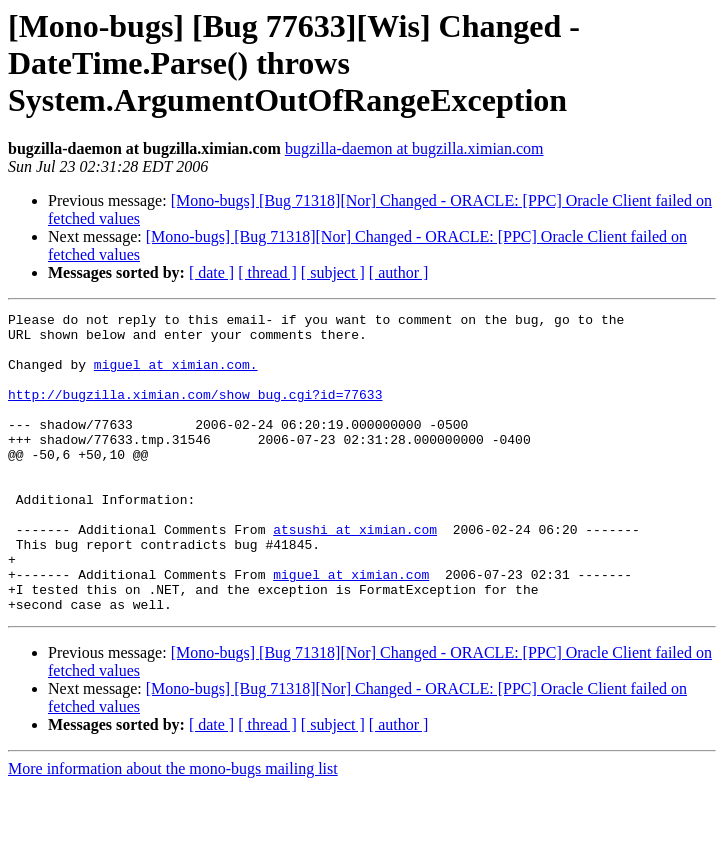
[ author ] (399, 272)
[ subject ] (333, 272)
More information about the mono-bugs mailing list (173, 828)
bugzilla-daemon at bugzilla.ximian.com (414, 148)
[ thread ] (267, 272)
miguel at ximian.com (351, 628)
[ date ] (211, 272)
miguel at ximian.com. (176, 376)
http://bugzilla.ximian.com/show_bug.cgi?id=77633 (195, 412)
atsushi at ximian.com (355, 574)
